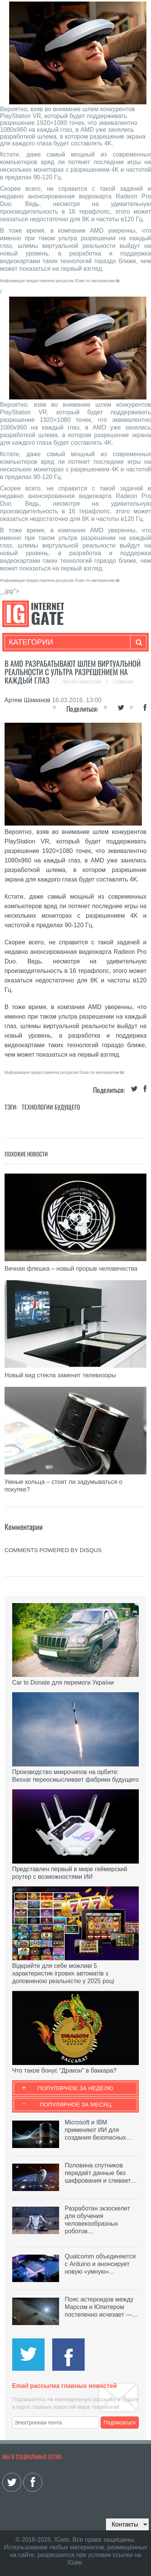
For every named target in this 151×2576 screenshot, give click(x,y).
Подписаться (120, 2422)
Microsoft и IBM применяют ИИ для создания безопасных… (98, 2130)
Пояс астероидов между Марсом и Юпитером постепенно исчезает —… (101, 2307)
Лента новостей (82, 682)
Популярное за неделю (76, 2088)
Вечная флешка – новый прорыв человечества (71, 1268)
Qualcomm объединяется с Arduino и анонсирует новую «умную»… (100, 2264)
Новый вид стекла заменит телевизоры (60, 1375)
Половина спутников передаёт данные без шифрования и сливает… (101, 2173)
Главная (123, 682)
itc (118, 280)
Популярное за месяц (75, 2104)
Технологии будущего (51, 1107)
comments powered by (53, 1550)
